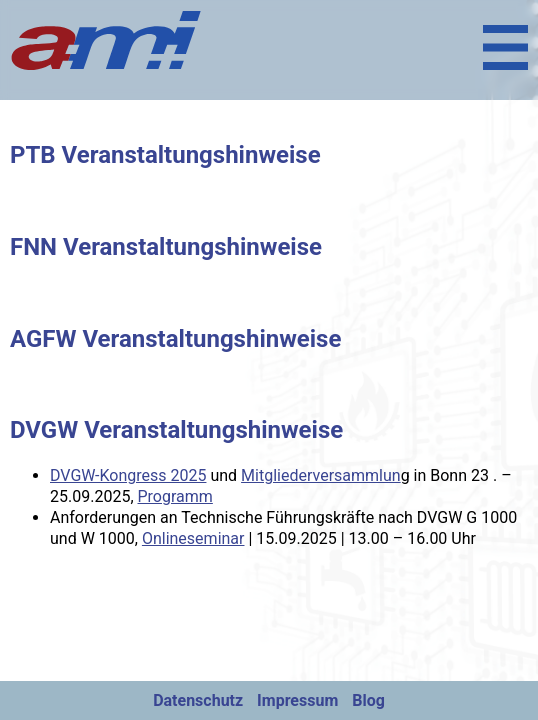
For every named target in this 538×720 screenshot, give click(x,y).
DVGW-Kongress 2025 (128, 475)
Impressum (297, 700)
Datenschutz (198, 700)
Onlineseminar (193, 538)
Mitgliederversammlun (321, 475)
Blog (368, 700)
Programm (175, 496)
